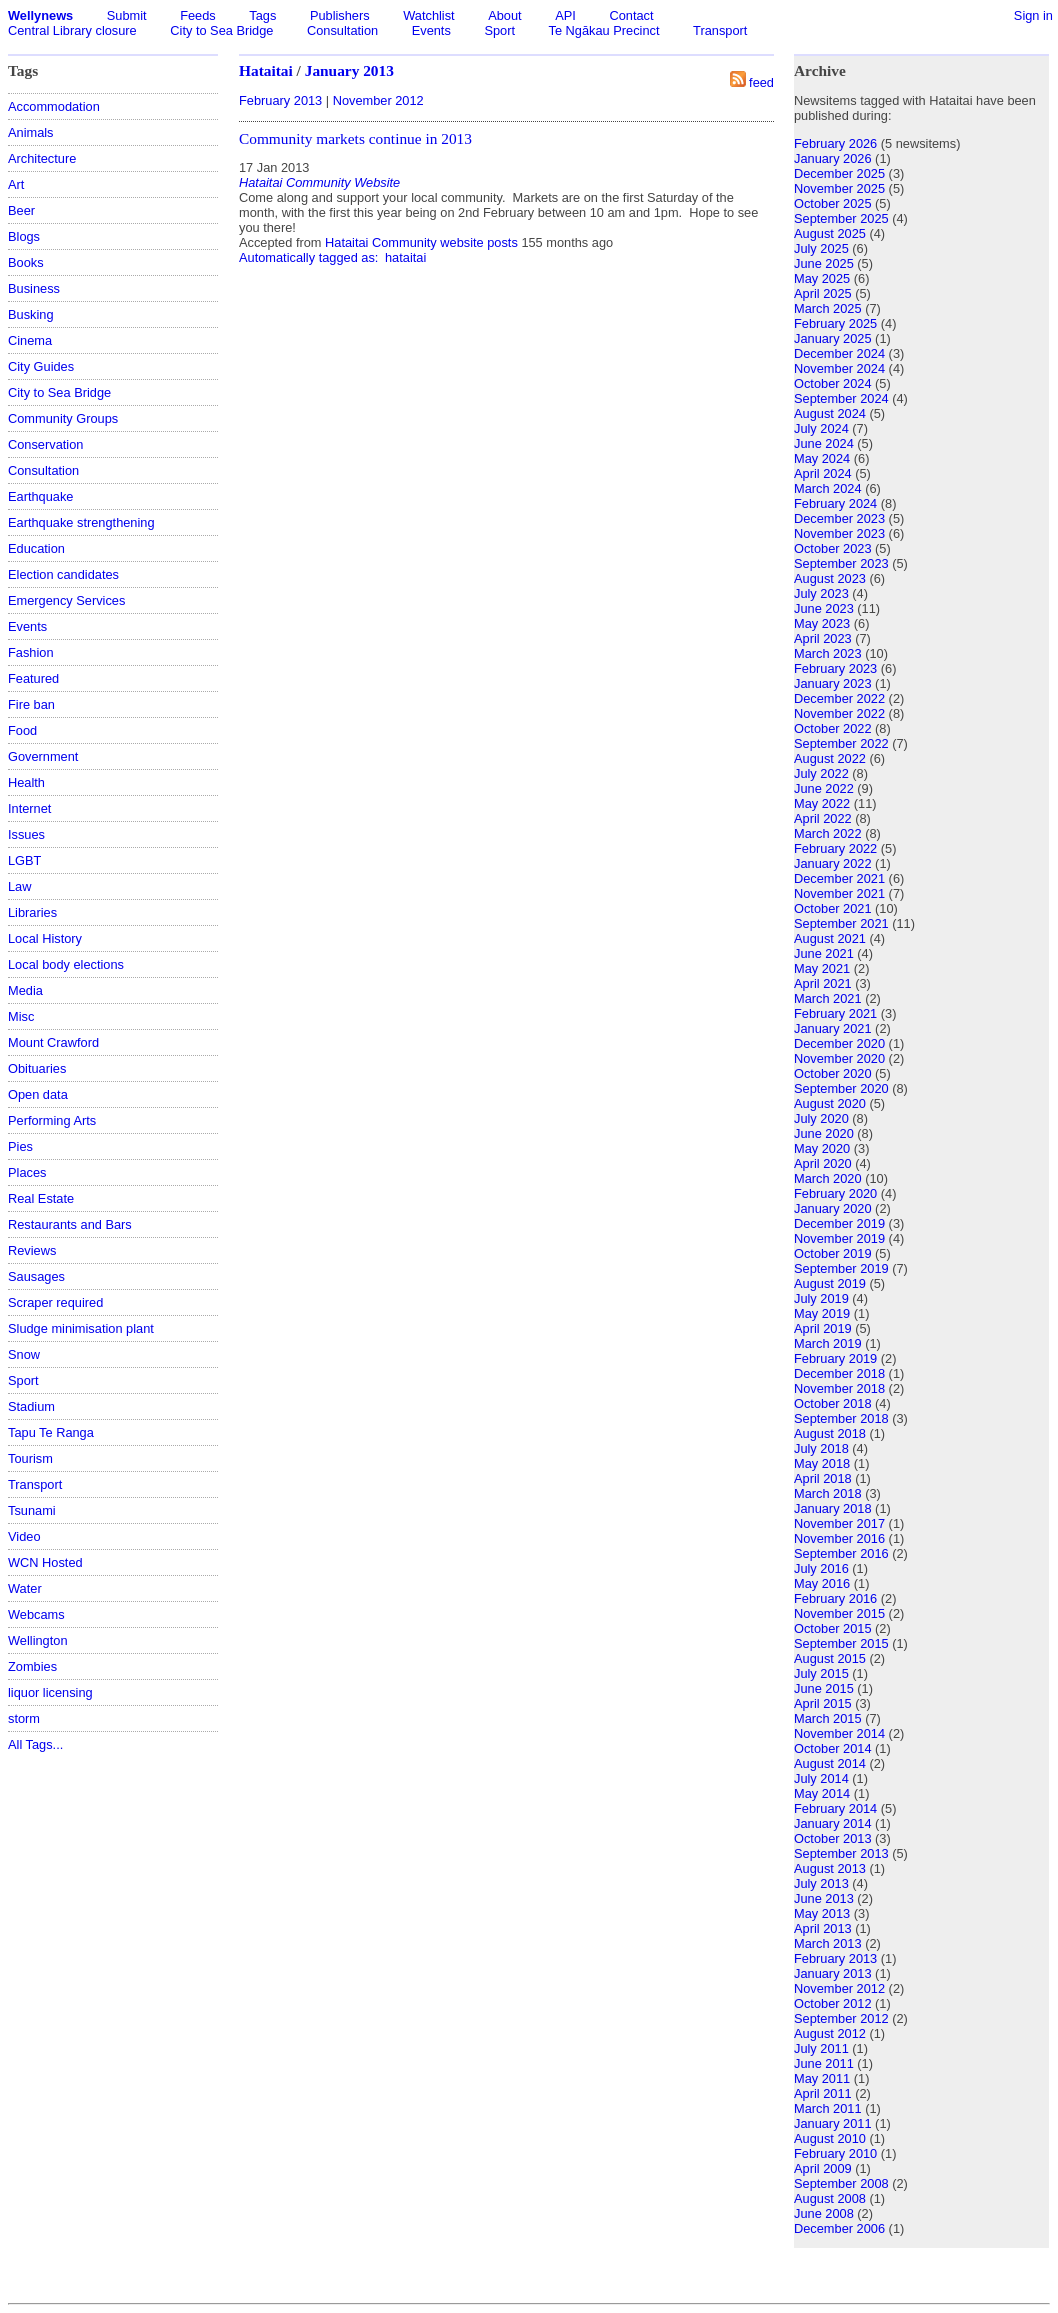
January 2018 (833, 1508)
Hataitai (266, 70)
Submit (127, 15)
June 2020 (824, 1133)
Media (25, 990)
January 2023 (833, 683)
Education (36, 548)
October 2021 (833, 908)
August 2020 (830, 1103)
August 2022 (830, 758)
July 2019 (821, 1298)
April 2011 (823, 2093)
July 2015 (821, 1673)
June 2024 (824, 443)
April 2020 (823, 1163)
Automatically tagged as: (310, 257)
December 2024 (839, 353)
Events (431, 30)
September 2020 (841, 1088)
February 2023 (835, 668)
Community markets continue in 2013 (355, 138)
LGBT (24, 860)
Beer (21, 210)
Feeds (198, 15)
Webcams (36, 1614)
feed (761, 82)
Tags (262, 15)
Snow (24, 1354)
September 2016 (841, 1553)
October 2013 (833, 1838)
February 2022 (835, 848)
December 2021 (839, 878)
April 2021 (823, 983)
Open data (38, 1094)
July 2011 (821, 2048)
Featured (33, 678)
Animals (31, 132)
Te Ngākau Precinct (604, 30)
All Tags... (35, 1744)
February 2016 (835, 1598)
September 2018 (841, 1418)
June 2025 (824, 263)
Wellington (38, 1640)
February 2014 (835, 1808)
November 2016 (839, 1538)
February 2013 (280, 100)
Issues (26, 834)
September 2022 (841, 743)
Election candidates (63, 574)
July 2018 (821, 1448)
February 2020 (835, 1193)
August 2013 (830, 1868)
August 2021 (830, 938)
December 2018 (839, 1373)
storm (24, 1718)
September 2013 (841, 1853)
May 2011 (822, 2078)
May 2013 (822, 1913)
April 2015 (823, 1703)
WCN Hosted (45, 1562)
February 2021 (835, 1013)
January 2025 (833, 338)
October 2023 (833, 548)
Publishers (340, 15)
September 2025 (841, 218)
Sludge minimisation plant (81, 1328)
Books (26, 262)
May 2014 (822, 1793)
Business (34, 288)
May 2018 (822, 1463)
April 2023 (823, 638)
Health (26, 782)
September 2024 (841, 398)
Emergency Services (66, 600)
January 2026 (833, 158)
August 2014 (830, 1763)
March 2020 (828, 1178)
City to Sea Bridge (221, 30)
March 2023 (828, 653)
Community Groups (63, 418)
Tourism (30, 1458)
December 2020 (839, 1043)
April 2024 (823, 473)
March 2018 (828, 1493)
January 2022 (833, 863)
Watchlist (428, 15)
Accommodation (54, 106)
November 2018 (839, 1388)
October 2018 (833, 1403)
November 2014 (839, 1733)
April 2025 (823, 293)
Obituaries (37, 1068)
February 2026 (835, 143)
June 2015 (824, 1688)
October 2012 (833, 2003)
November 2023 (839, 533)
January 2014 (833, 1823)
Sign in (1033, 15)
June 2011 (824, 2063)
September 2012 (841, 2018)
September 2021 (841, 923)
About (504, 15)
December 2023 (839, 518)
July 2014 (821, 1778)
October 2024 (833, 383)
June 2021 (824, 953)
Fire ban (31, 704)
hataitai (405, 257)
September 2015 (841, 1643)
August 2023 (830, 578)
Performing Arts (52, 1120)
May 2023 (822, 623)
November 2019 (839, 1238)
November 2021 (839, 893)
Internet (29, 808)
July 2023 (821, 593)
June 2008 (824, 2213)
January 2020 (833, 1208)
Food (22, 730)
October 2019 (833, 1253)
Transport (720, 30)
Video (24, 1536)
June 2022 (824, 788)
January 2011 (833, 2123)
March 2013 (828, 1943)
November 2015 (839, 1613)
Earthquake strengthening (81, 522)
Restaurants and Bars (70, 1224)
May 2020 (822, 1148)
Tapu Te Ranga (51, 1432)
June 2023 (824, 608)
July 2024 (821, 428)
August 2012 (830, 2033)
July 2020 (821, 1118)
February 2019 (835, 1358)
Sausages (36, 1276)
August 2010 (830, 2138)
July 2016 (821, 1568)
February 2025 (835, 323)
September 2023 (841, 563)
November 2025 (839, 188)
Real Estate (41, 1198)
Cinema (30, 340)
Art (16, 184)
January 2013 (349, 70)
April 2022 (823, 818)
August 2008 (830, 2198)
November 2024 (839, 368)
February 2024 (835, 503)
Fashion (31, 652)
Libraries (32, 912)
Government (43, 756)
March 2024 (828, 488)
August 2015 (830, 1658)
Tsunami (32, 1510)
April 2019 (823, 1328)
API (565, 15)
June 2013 (824, 1898)
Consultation (342, 30)
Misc (21, 1016)
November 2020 (839, 1058)
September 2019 (841, 1268)
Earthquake (40, 496)
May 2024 (822, 458)
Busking (31, 314)
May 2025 (822, 278)
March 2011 (828, 2108)
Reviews (32, 1250)
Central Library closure (72, 30)
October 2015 (833, 1628)
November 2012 (378, 100)
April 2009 (823, 2168)
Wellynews (40, 15)
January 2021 (833, 1028)
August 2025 (830, 233)
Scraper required (55, 1302)
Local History (45, 938)
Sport (499, 30)
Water (25, 1588)
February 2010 (835, 2153)
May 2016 (822, 1583)
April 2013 (823, 1928)
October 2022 (833, 728)
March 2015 (828, 1718)
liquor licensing (50, 1692)
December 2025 (839, 173)
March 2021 (828, 998)
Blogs (24, 236)
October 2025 (833, 203)
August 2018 (830, 1433)
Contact (631, 15)
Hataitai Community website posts (421, 242)
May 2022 (822, 803)
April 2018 (823, 1478)
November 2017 (839, 1523)
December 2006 (839, 2228)
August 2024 (830, 413)
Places (27, 1172)
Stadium (31, 1406)
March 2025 (828, 308)
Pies (20, 1146)
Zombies (32, 1666)
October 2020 (833, 1073)
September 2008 (841, 2183)
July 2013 (821, 1883)
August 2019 (830, 1283)
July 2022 (821, 773)
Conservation (45, 444)
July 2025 (821, 248)
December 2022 (839, 698)
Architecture (42, 158)
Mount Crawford (53, 1042)
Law (19, 886)
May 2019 (822, 1313)
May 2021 (822, 968)
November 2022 (839, 713)
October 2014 (833, 1748)
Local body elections (66, 964)
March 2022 (828, 833)
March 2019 (828, 1343)
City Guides (41, 366)
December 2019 (839, 1223)
